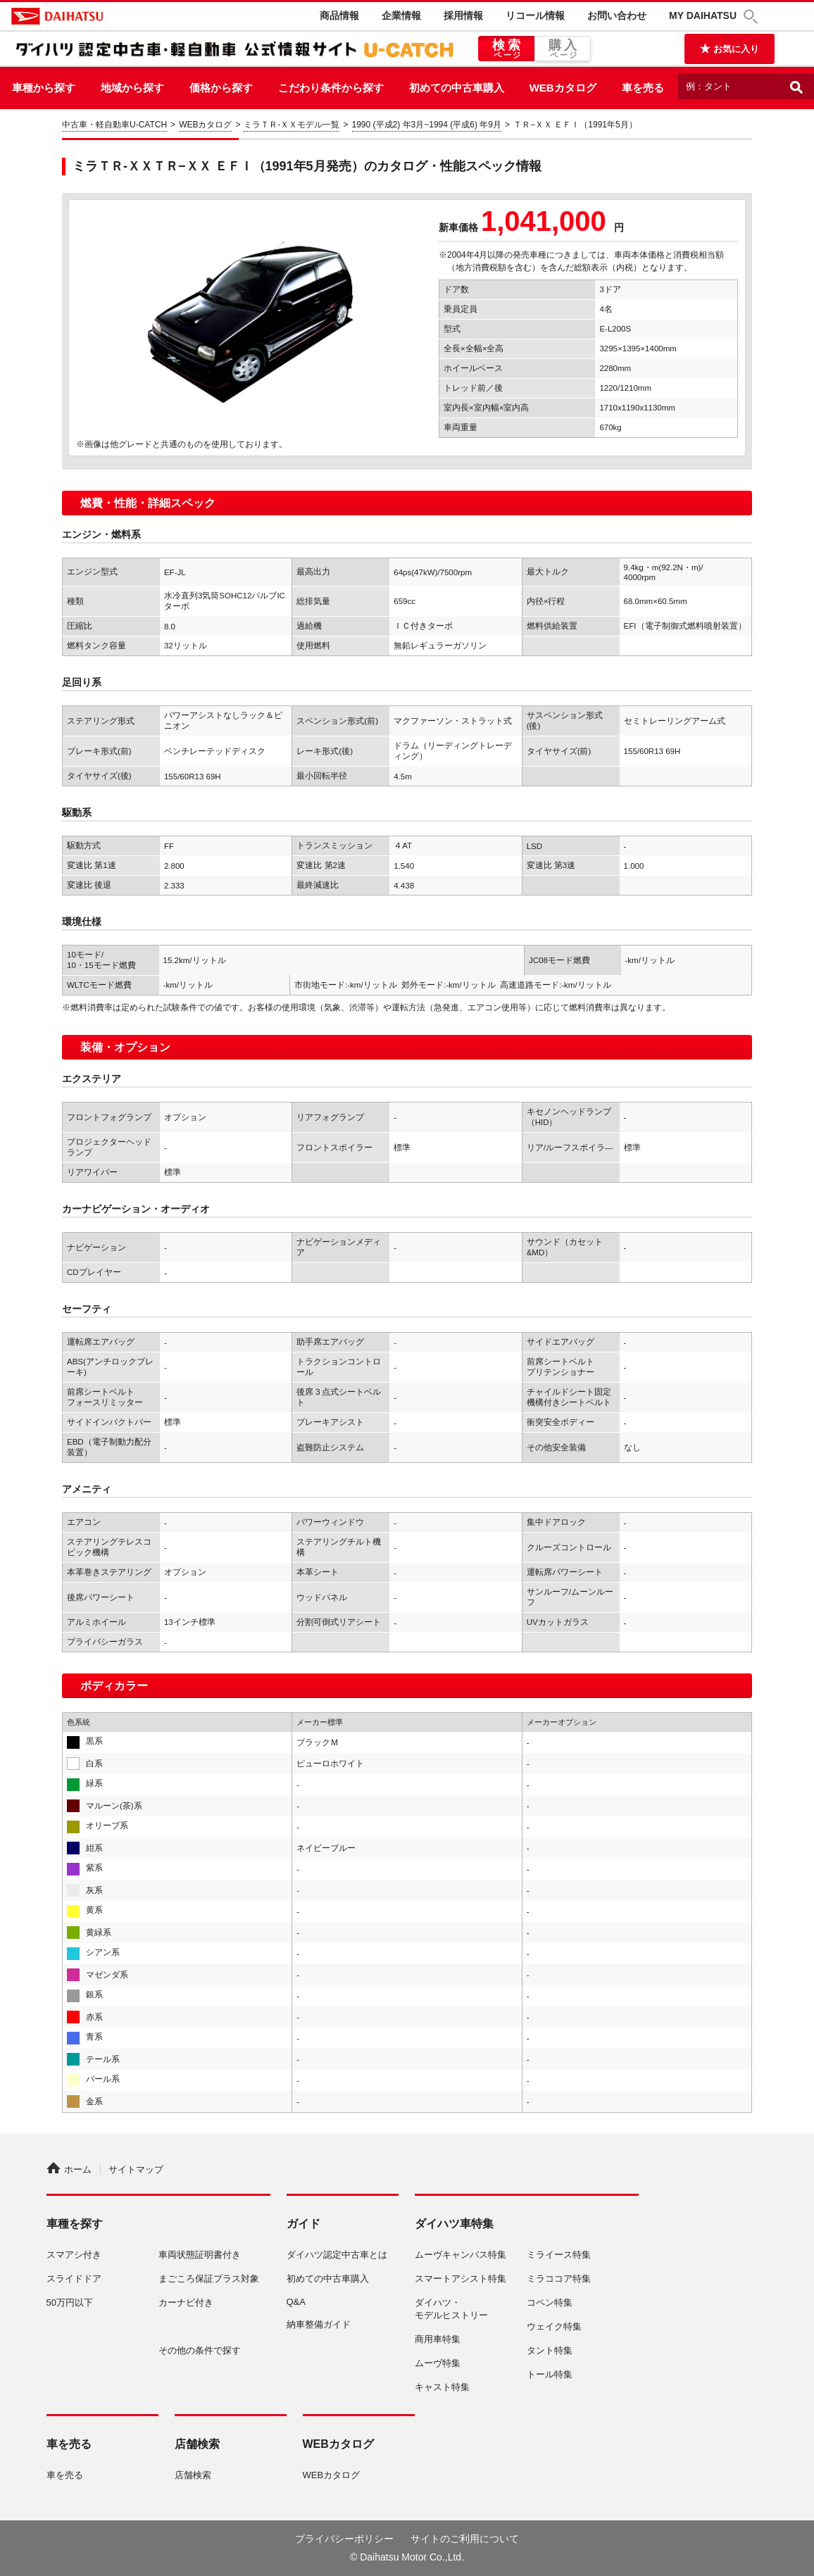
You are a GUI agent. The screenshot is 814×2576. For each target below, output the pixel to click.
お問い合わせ (616, 15)
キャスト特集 (442, 2387)
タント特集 (549, 2350)
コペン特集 (549, 2302)
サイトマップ (135, 2169)
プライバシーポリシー (344, 2538)
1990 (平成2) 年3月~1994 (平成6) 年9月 (426, 125)
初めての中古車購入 (456, 88)
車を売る (643, 88)
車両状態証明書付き (199, 2254)
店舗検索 (193, 2475)
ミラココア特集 (559, 2278)
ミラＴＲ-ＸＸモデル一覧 (291, 125)
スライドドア (73, 2278)
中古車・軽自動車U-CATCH (114, 125)
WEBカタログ (563, 88)
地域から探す (132, 88)
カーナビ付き (185, 2302)
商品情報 (339, 15)
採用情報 (463, 15)
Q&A (296, 2302)
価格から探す (221, 88)
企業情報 (401, 15)
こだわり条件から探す (331, 88)
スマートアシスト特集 (460, 2278)
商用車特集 (438, 2339)
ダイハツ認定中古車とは (337, 2254)
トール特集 (549, 2374)
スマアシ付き (73, 2254)
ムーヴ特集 (438, 2363)
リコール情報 (535, 15)
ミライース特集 (559, 2254)
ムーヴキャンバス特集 (460, 2254)
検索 (506, 49)
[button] (753, 16)
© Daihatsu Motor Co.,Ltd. (407, 2557)
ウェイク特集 (554, 2326)
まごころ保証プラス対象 (208, 2278)
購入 (562, 49)
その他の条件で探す (199, 2350)
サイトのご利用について (465, 2538)
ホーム (69, 2169)
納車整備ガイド (319, 2324)
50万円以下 (69, 2302)
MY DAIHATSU (703, 15)
